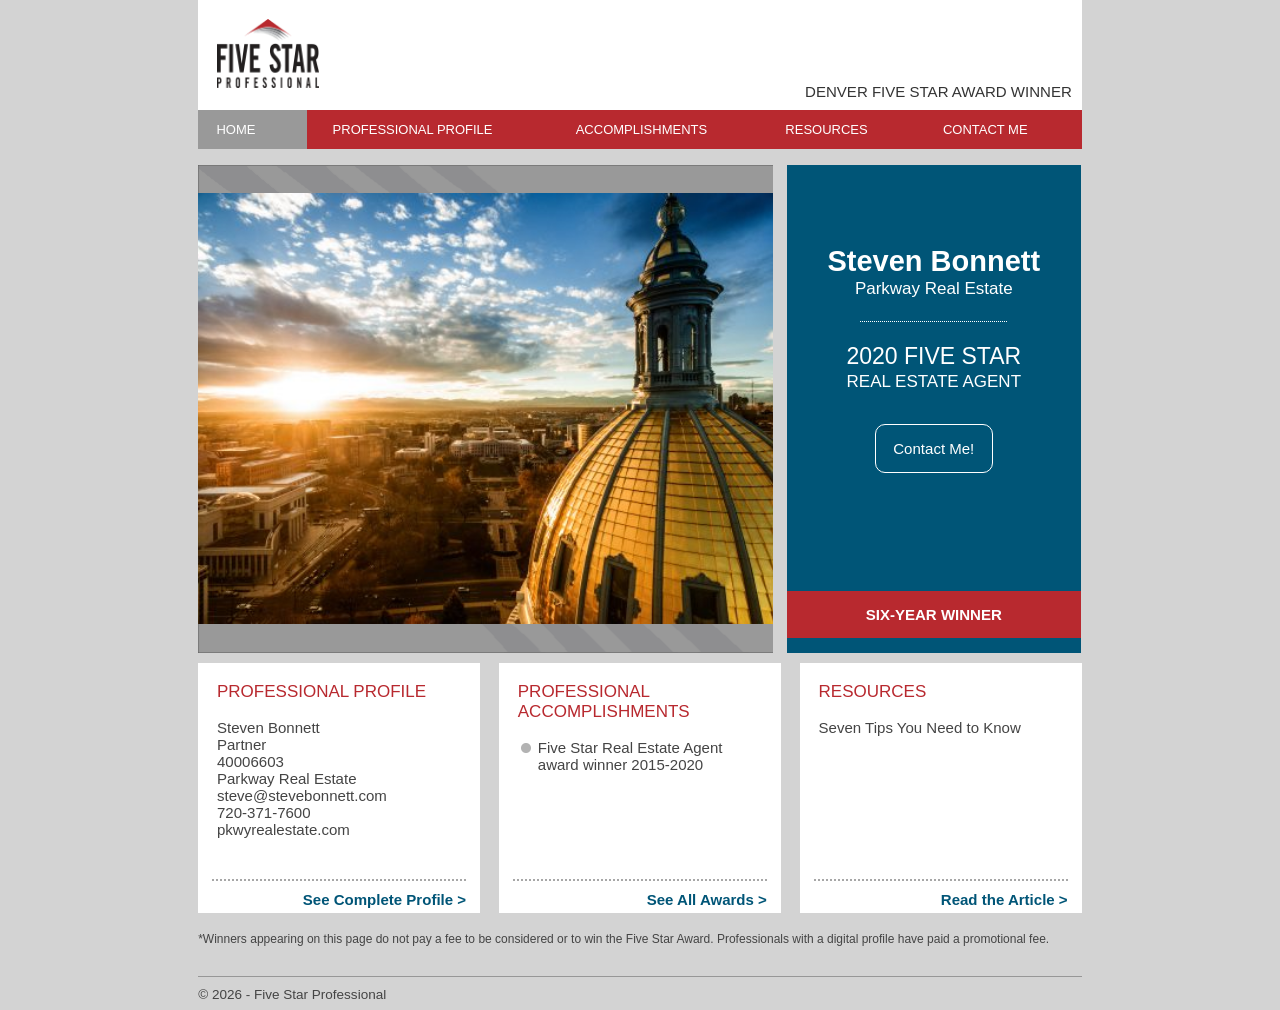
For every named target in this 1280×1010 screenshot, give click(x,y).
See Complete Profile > (384, 899)
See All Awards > (707, 899)
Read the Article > (1004, 899)
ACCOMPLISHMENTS (641, 129)
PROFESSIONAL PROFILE (413, 129)
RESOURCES (826, 129)
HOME (235, 129)
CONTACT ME (985, 129)
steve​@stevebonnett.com (302, 795)
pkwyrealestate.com (283, 829)
